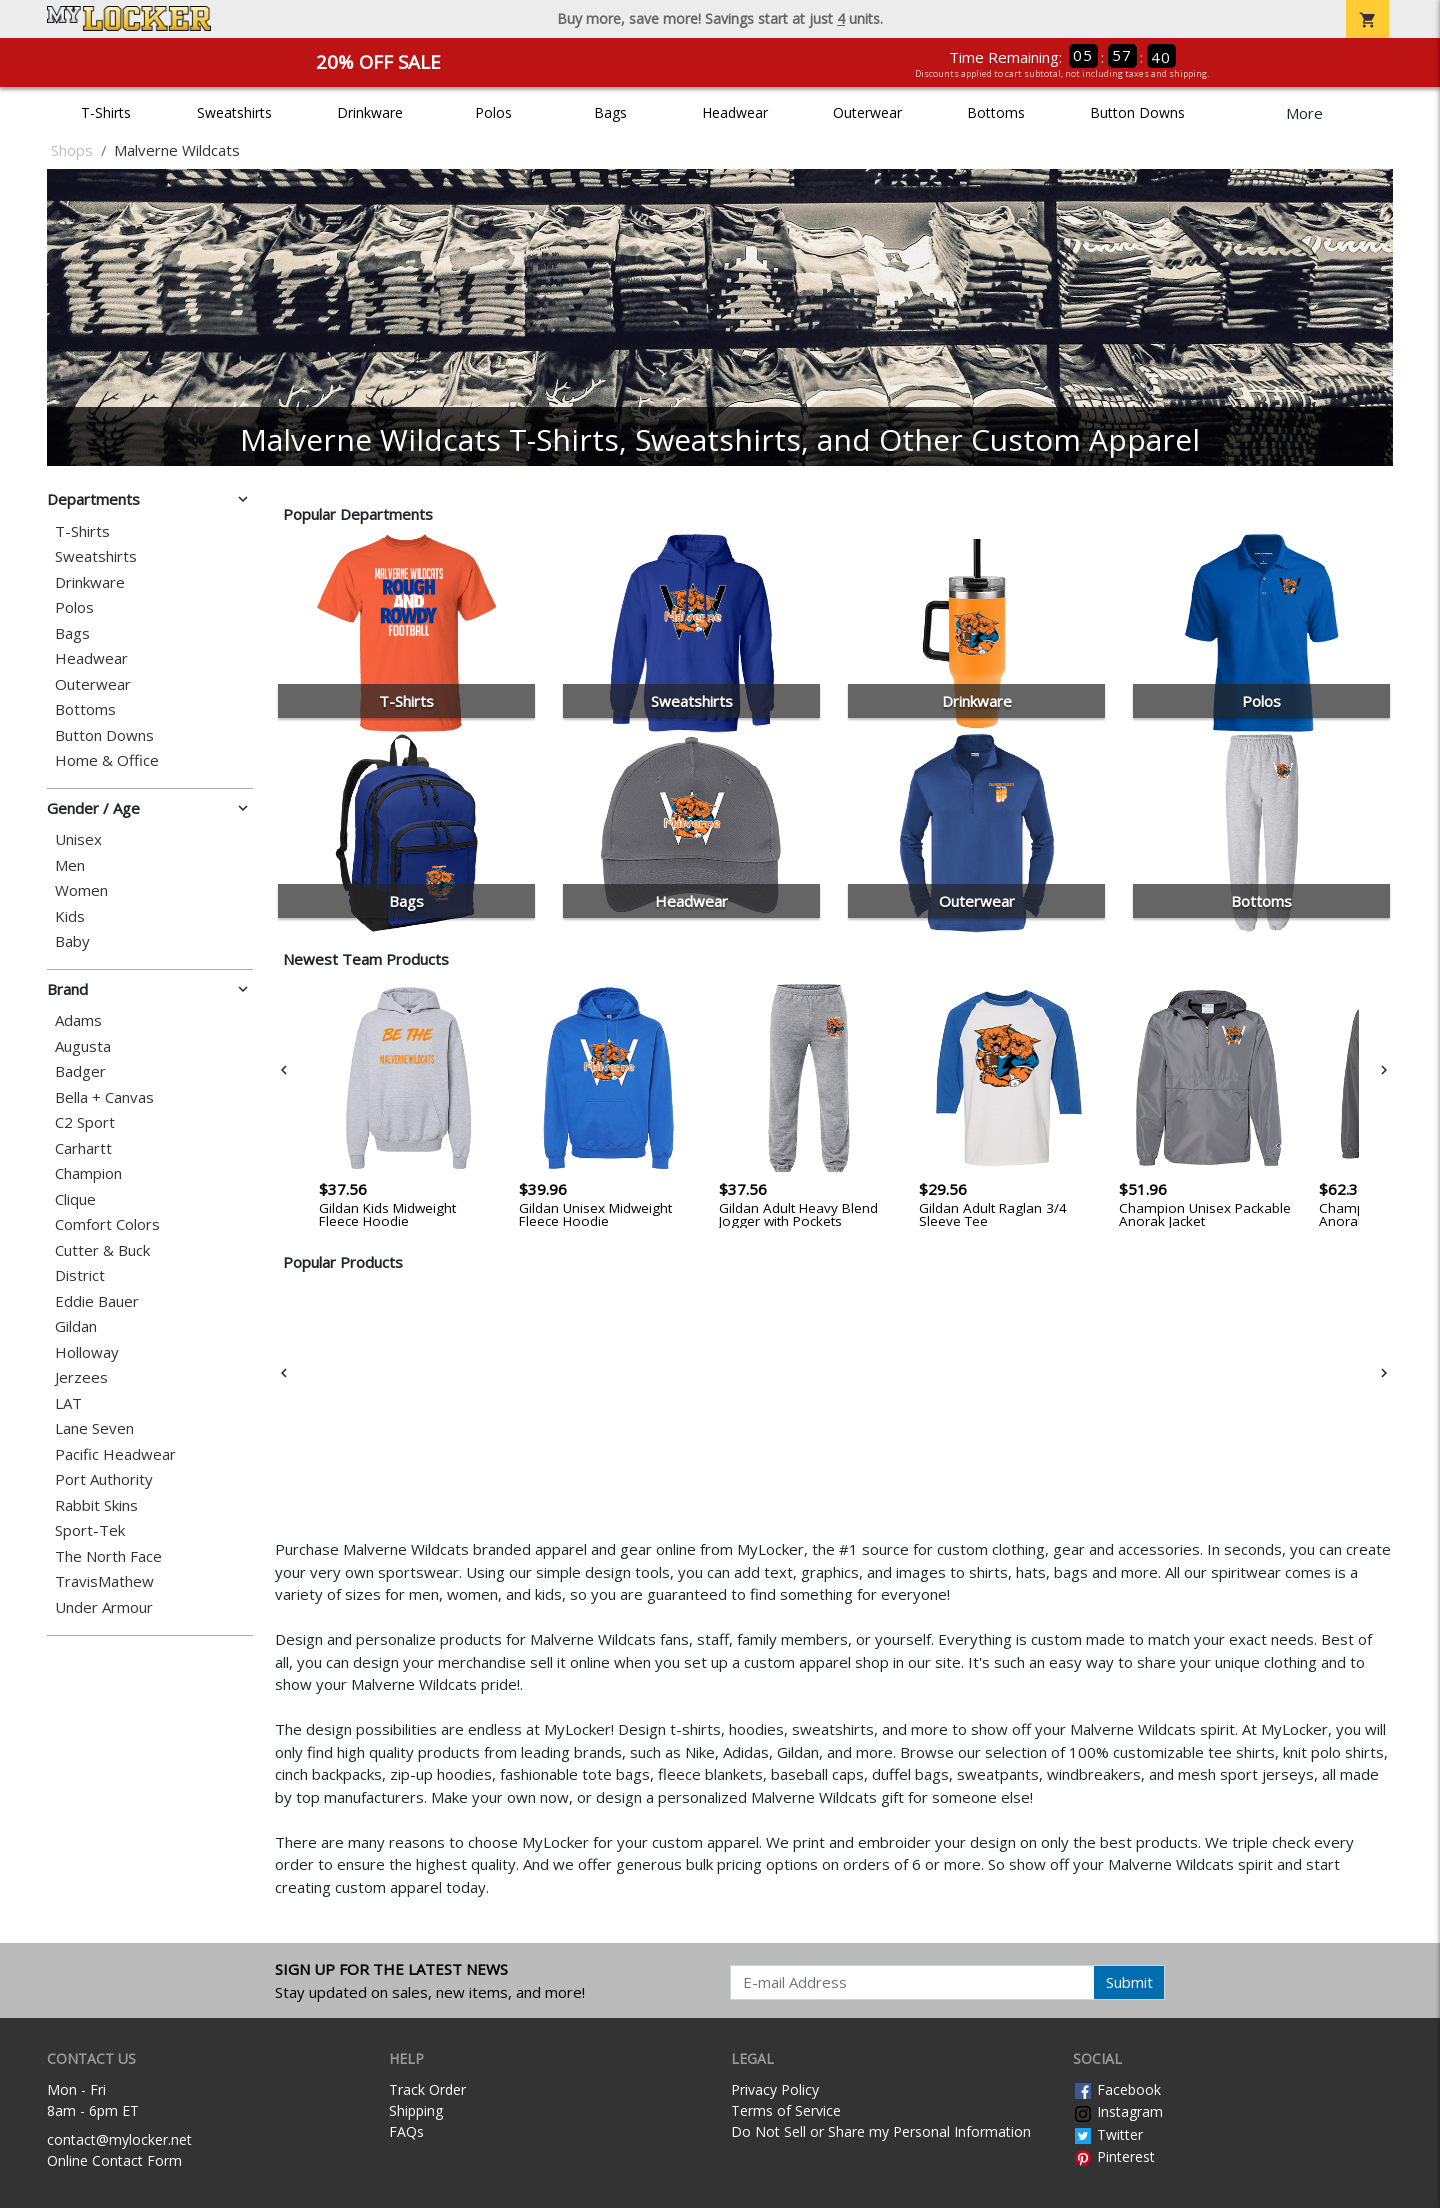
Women (81, 890)
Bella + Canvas (104, 1097)
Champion (88, 1173)
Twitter (1108, 2134)
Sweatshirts (234, 112)
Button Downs (1137, 112)
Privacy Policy (775, 2089)
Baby (72, 941)
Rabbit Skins (96, 1505)
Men (70, 865)
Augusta (83, 1046)
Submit (1129, 1982)
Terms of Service (786, 2110)
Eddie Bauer (97, 1301)
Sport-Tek (90, 1530)
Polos (493, 112)
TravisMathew (104, 1581)
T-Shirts (106, 112)
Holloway (87, 1352)
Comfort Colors (107, 1224)
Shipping (416, 2110)
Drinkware (370, 112)
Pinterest (1114, 2156)
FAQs (406, 2131)
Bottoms (996, 112)
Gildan (76, 1326)
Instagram (1118, 2111)
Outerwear (867, 112)
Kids (70, 916)
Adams (78, 1020)
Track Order (427, 2089)
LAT (68, 1403)
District (80, 1275)
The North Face (108, 1556)
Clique (75, 1199)
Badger (80, 1071)
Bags (610, 112)
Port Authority (104, 1479)
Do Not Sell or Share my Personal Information (881, 2131)
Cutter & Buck (102, 1250)
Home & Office (107, 760)
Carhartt (83, 1148)
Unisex (78, 839)
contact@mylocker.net (119, 2139)
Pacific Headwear (115, 1454)
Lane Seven (94, 1428)
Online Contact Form (114, 2160)
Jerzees (81, 1377)
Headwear (735, 112)
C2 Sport (85, 1122)
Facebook (1117, 2089)
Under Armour (104, 1607)
